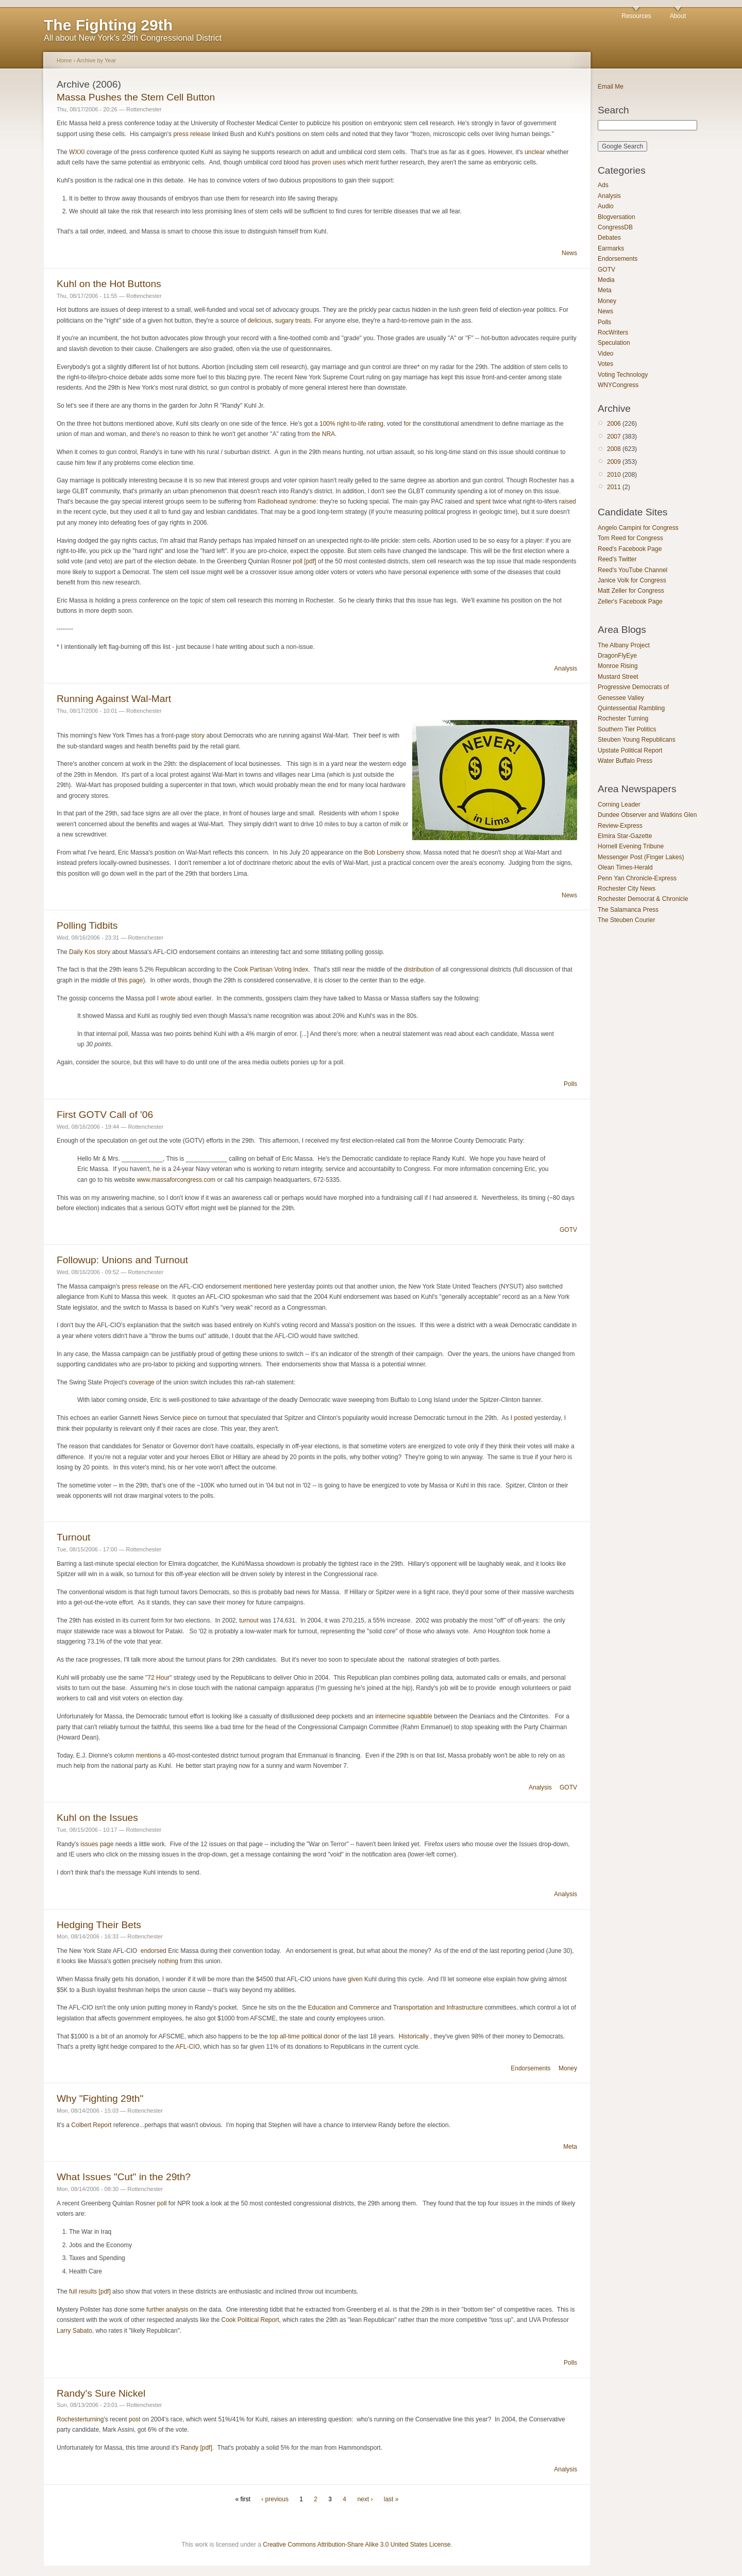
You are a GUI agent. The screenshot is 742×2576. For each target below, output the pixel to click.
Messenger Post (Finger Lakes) (641, 857)
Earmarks (611, 248)
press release (191, 134)
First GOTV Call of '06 (105, 1114)
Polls (570, 1084)
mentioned (257, 1286)
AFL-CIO (187, 2046)
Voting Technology (623, 374)
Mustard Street (618, 676)
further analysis (167, 2309)
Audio (606, 206)
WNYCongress (618, 385)
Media (606, 279)
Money (568, 2068)
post (135, 2419)
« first (242, 2499)
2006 (614, 423)
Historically (414, 2036)
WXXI (77, 152)
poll (162, 2203)
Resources (636, 16)
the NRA (323, 434)
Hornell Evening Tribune (631, 846)
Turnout (73, 1537)
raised (567, 501)
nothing (168, 1961)
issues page (96, 1844)
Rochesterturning (80, 2419)
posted (523, 1417)
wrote (167, 998)
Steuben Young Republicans (637, 739)
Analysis (565, 668)
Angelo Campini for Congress (638, 527)
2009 (614, 461)
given (355, 1979)
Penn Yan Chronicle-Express (637, 878)
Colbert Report (91, 2125)
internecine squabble (403, 1716)
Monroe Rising (617, 666)
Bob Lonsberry (384, 852)
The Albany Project (624, 645)
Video (605, 353)
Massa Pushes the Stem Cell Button (136, 97)
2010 (614, 474)
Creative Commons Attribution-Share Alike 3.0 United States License (356, 2544)
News (569, 253)
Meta (570, 2146)
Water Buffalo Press (625, 760)
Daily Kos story (89, 952)
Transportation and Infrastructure (438, 2007)
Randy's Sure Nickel (101, 2393)
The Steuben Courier (626, 920)
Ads (603, 185)
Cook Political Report (250, 2319)
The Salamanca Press (628, 909)
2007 (614, 436)
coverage (141, 1382)
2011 (614, 487)
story (198, 735)
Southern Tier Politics (627, 729)
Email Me (610, 86)
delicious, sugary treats (279, 320)
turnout (248, 1620)
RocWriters (613, 332)
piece (189, 1417)
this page (130, 980)
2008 (614, 449)
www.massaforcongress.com (176, 1179)
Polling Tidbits (87, 925)
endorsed (153, 1950)
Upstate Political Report (630, 750)
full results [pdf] (89, 2291)
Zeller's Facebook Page (630, 601)
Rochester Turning (623, 718)
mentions (148, 1755)
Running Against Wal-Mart (114, 698)
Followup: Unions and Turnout (122, 1259)
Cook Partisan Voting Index (271, 969)
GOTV (568, 1229)
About (678, 16)
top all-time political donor (304, 2036)
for (407, 423)
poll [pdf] (304, 561)
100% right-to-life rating (351, 423)
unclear (535, 152)
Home (64, 60)
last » (391, 2499)
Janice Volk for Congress (632, 580)
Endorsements (530, 2068)
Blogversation (616, 217)
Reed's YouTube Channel (632, 570)
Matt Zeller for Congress (631, 590)
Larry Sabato (74, 2330)
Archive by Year (96, 60)
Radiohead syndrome (287, 501)
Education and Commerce (344, 2007)
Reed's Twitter (617, 559)
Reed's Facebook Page (630, 549)
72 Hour (158, 1677)
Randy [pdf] (196, 2447)
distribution (419, 969)
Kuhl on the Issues (97, 1817)
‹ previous (275, 2499)
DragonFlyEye (617, 655)
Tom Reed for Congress (630, 538)
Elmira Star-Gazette (625, 836)
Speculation (614, 342)
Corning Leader (619, 804)
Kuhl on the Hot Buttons (109, 283)
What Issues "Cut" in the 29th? (124, 2176)
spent (483, 501)
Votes (605, 363)
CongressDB (615, 227)
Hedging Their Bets (99, 1924)
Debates (609, 237)
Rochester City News (626, 888)
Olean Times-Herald (625, 867)
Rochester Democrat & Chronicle (643, 898)
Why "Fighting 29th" (100, 2098)
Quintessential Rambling (631, 708)
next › (365, 2499)
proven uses (329, 162)
